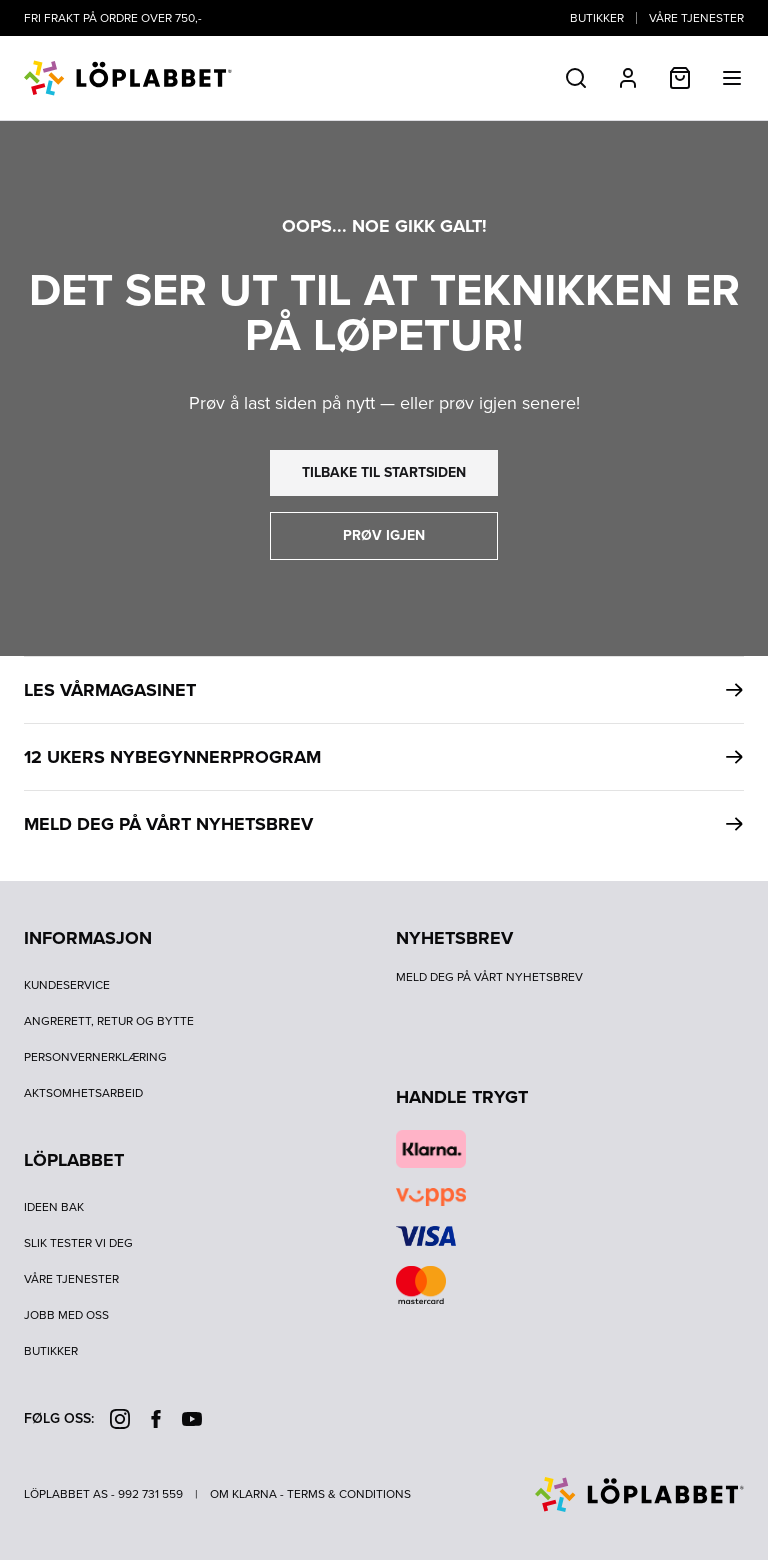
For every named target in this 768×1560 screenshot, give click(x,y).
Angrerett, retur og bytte (109, 1021)
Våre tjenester (696, 18)
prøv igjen (384, 535)
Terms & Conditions (349, 1494)
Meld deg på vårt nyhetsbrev (489, 977)
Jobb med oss (66, 1315)
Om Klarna (243, 1494)
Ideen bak (54, 1207)
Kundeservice (67, 985)
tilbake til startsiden (384, 472)
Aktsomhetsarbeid (83, 1093)
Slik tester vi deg (78, 1243)
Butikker (597, 18)
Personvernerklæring (95, 1057)
